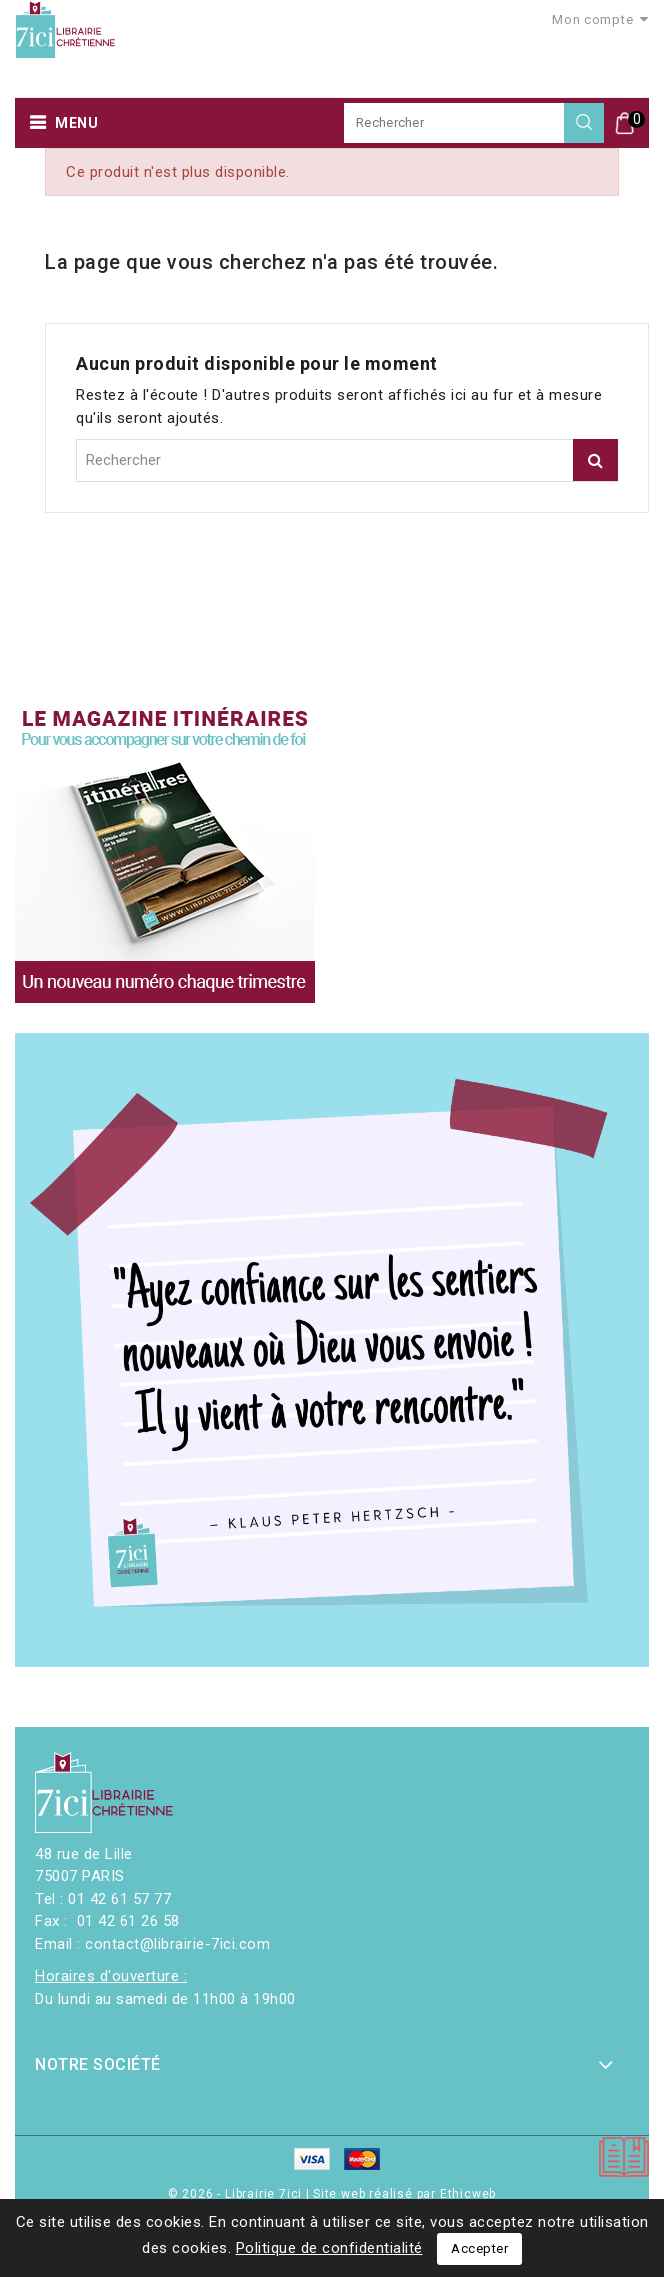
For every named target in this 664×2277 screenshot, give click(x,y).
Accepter (479, 2248)
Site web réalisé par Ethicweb (404, 2194)
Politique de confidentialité (329, 2248)
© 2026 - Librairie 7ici (237, 2194)
